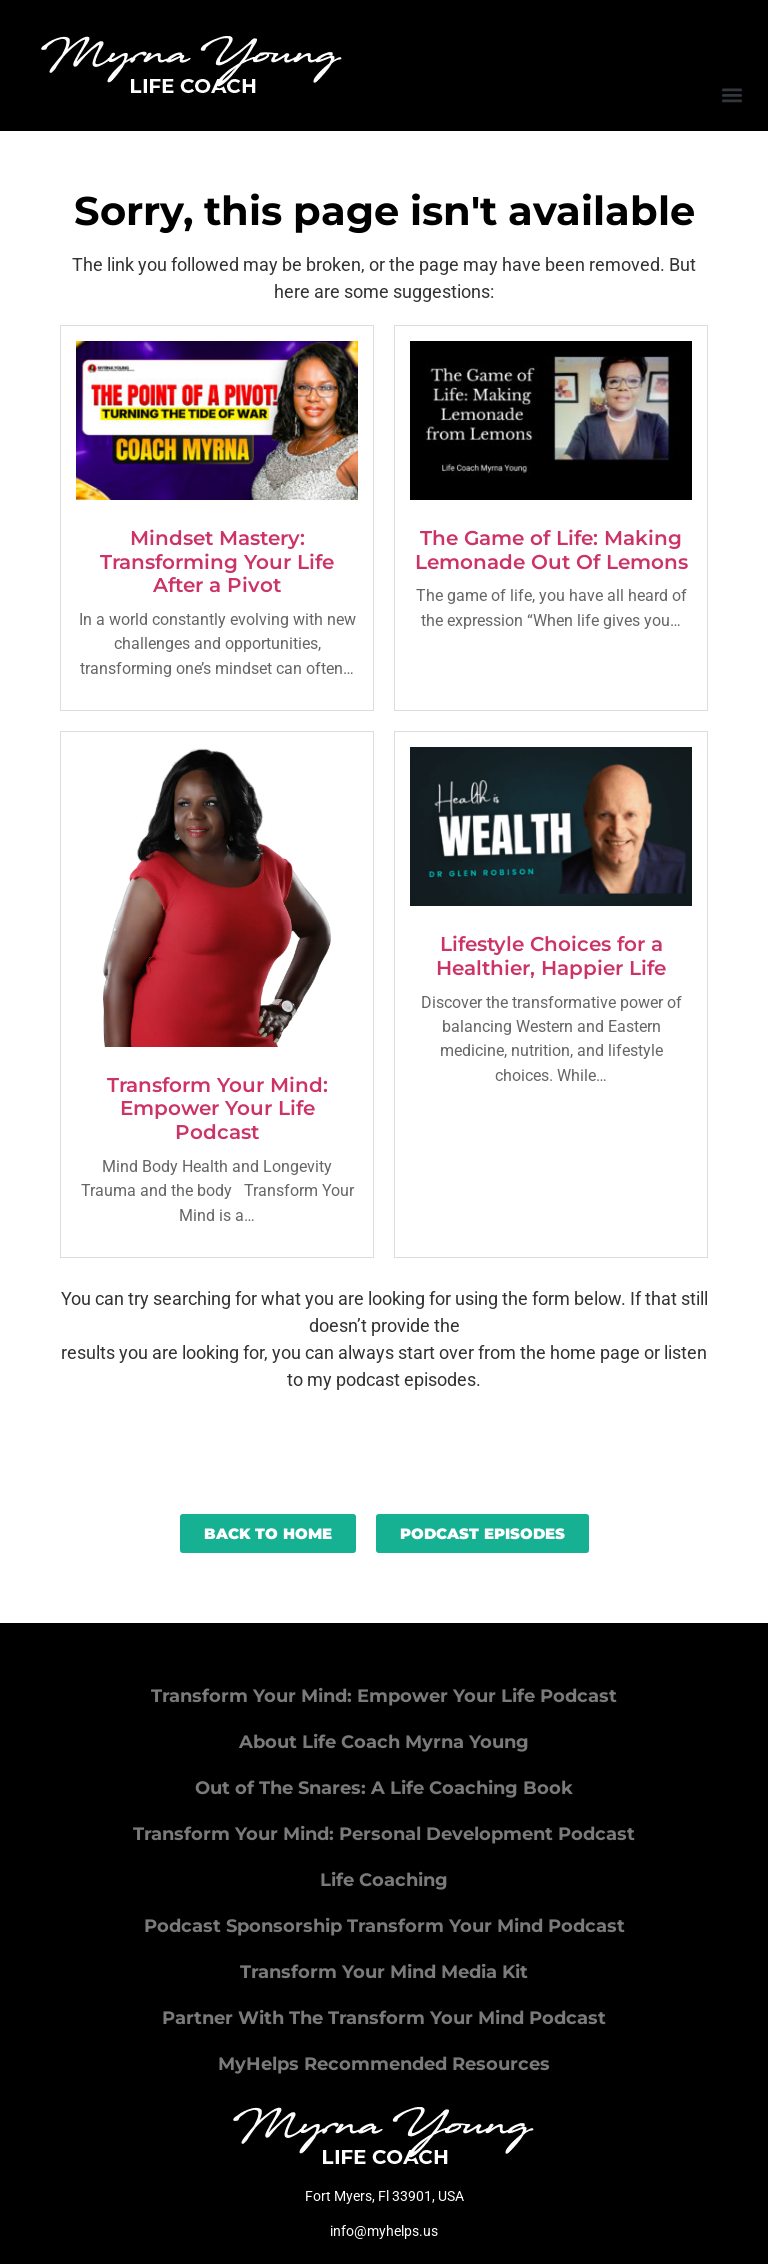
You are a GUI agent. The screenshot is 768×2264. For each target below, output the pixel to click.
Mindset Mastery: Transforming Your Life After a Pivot (217, 562)
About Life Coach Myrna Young (384, 1742)
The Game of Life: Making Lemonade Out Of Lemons (551, 550)
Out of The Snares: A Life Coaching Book (384, 1788)
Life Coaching (384, 1880)
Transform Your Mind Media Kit (384, 1972)
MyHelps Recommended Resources (384, 2064)
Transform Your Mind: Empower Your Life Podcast (217, 1109)
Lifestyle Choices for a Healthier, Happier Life (551, 956)
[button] (731, 94)
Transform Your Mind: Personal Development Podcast (384, 1834)
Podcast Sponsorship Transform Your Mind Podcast (384, 1926)
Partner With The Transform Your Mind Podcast (384, 2018)
